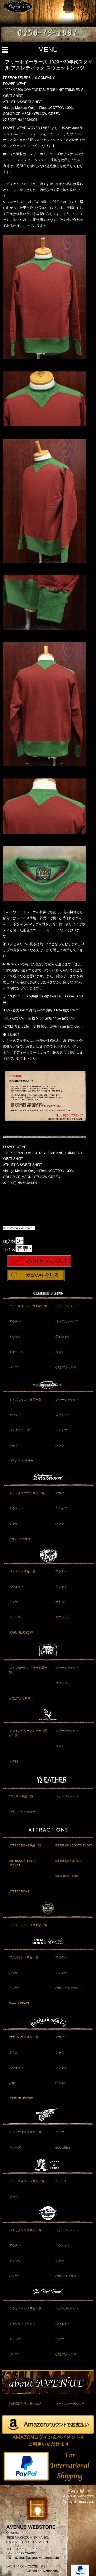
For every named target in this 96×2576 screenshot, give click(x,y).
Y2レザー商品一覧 (21, 1796)
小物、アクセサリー (22, 1811)
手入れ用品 (62, 2147)
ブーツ (59, 2132)
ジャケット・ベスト (22, 2323)
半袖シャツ (16, 1352)
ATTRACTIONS (19, 1891)
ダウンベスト (64, 1683)
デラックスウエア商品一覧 (26, 1493)
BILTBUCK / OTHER (68, 1860)
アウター (15, 1321)
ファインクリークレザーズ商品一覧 (28, 1733)
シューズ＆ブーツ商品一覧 (26, 2181)
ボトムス (61, 1602)
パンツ (13, 1367)
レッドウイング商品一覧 (25, 2132)
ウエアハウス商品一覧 (23, 2037)
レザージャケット (67, 1306)
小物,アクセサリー (67, 1367)
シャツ (13, 1445)
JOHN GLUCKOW (21, 1632)
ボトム (13, 2052)
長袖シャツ (62, 1336)
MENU (48, 49)
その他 (13, 1761)
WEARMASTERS (66, 1876)
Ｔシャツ (15, 1336)
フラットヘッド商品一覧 (25, 2308)
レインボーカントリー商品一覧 (28, 1670)
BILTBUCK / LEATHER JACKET (24, 1863)
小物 (12, 2083)
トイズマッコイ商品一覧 (25, 1399)
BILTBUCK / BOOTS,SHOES (73, 1845)
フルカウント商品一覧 (23, 1957)
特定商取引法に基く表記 (25, 2403)
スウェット (62, 1414)
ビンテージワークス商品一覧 (28, 1925)
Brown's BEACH (19, 2003)
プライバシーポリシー (70, 2403)
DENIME (61, 2083)
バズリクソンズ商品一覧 (25, 2230)
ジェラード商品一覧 (22, 1571)
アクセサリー (64, 1617)
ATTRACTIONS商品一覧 (25, 1845)
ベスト (59, 1352)
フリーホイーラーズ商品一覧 (28, 1306)
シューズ (15, 1617)
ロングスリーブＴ (67, 1321)
